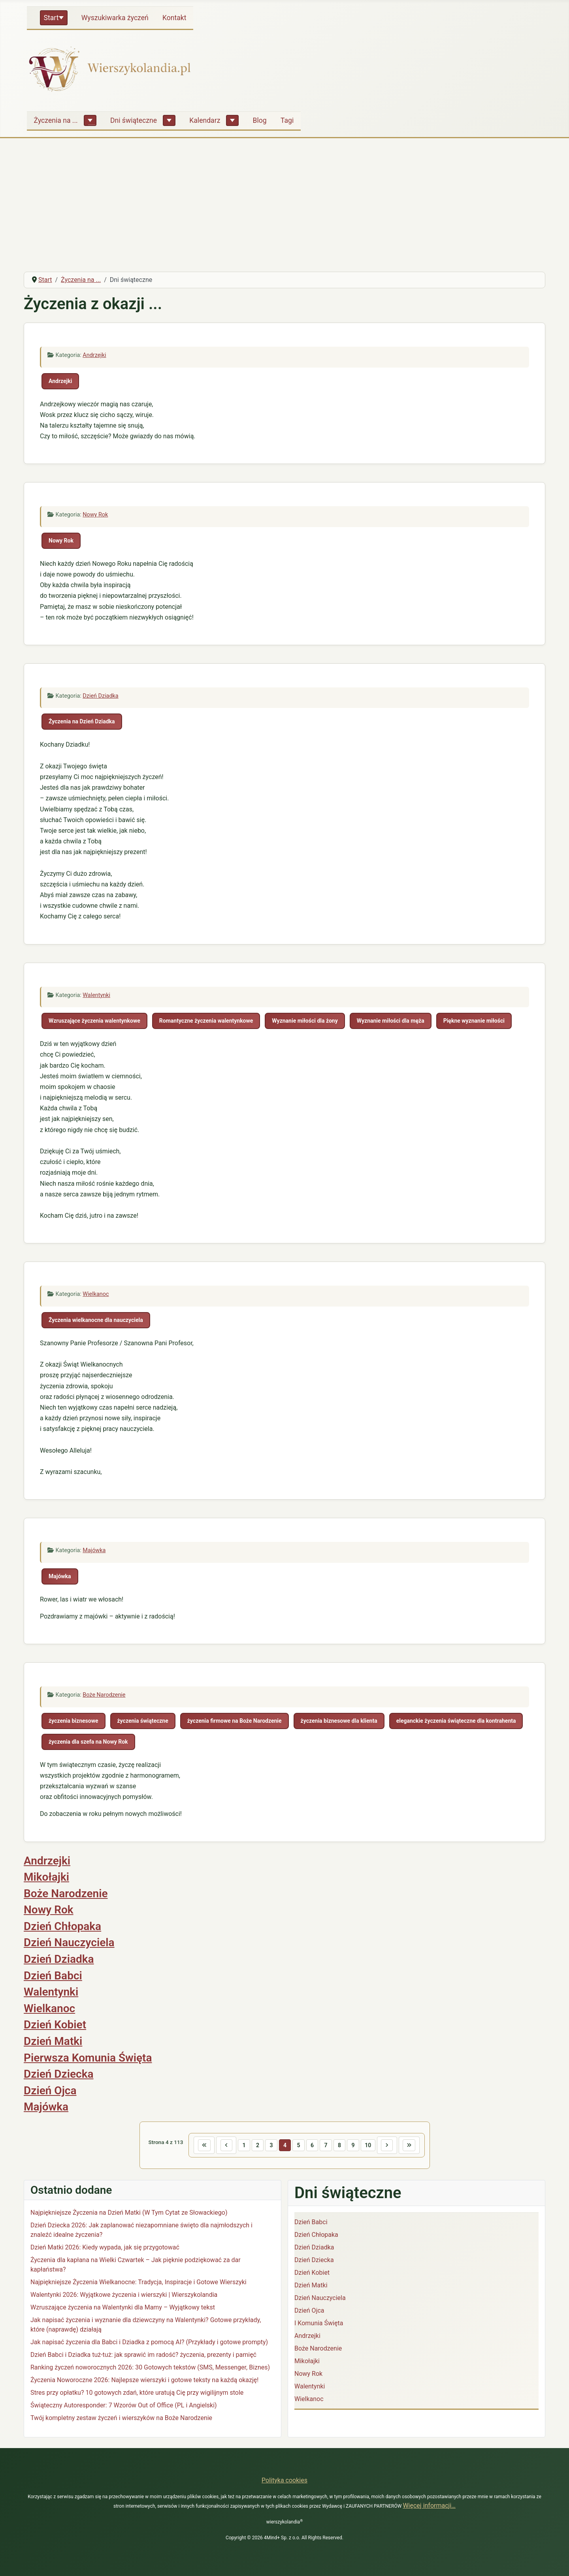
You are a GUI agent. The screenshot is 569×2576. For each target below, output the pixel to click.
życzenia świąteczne (142, 1721)
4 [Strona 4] (284, 2145)
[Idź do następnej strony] (390, 2146)
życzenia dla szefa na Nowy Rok (88, 1742)
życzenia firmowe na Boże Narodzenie (234, 1721)
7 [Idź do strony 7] (326, 2145)
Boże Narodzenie (104, 1695)
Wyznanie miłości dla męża (390, 1021)
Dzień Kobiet (55, 2024)
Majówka (94, 1550)
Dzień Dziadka (100, 696)
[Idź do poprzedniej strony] (223, 2146)
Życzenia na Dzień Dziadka (82, 721)
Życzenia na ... (56, 120)
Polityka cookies (284, 2480)
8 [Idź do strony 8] (341, 2145)
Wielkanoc (96, 1294)
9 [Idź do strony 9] (355, 2145)
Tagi (287, 120)
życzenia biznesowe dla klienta (339, 1721)
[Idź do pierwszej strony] (199, 2146)
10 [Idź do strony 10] (370, 2145)
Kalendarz (204, 120)
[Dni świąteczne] (169, 120)
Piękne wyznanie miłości (474, 1021)
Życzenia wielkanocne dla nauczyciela (96, 1320)
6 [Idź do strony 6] (312, 2145)
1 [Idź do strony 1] (241, 2145)
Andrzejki (94, 355)
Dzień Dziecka (59, 2073)
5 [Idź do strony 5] (298, 2145)
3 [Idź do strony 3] (269, 2145)
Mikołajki (46, 1876)
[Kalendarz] (232, 120)
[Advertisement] (284, 206)
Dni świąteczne (133, 120)
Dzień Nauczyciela (69, 1942)
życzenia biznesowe (73, 1721)
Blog (260, 120)
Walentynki (96, 995)
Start (51, 18)
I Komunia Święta (318, 2324)
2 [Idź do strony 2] (255, 2145)
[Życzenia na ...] (90, 120)
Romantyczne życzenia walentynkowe (206, 1021)
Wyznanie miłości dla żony (304, 1021)
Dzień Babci (53, 1975)
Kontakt (174, 18)
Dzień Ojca (50, 2090)
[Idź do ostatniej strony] (414, 2146)
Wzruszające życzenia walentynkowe (94, 1021)
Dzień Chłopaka (62, 1926)
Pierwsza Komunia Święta (88, 2057)
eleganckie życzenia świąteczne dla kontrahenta (456, 1721)
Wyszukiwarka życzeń (115, 18)
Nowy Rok (95, 514)
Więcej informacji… (429, 2505)
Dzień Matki (53, 2041)
